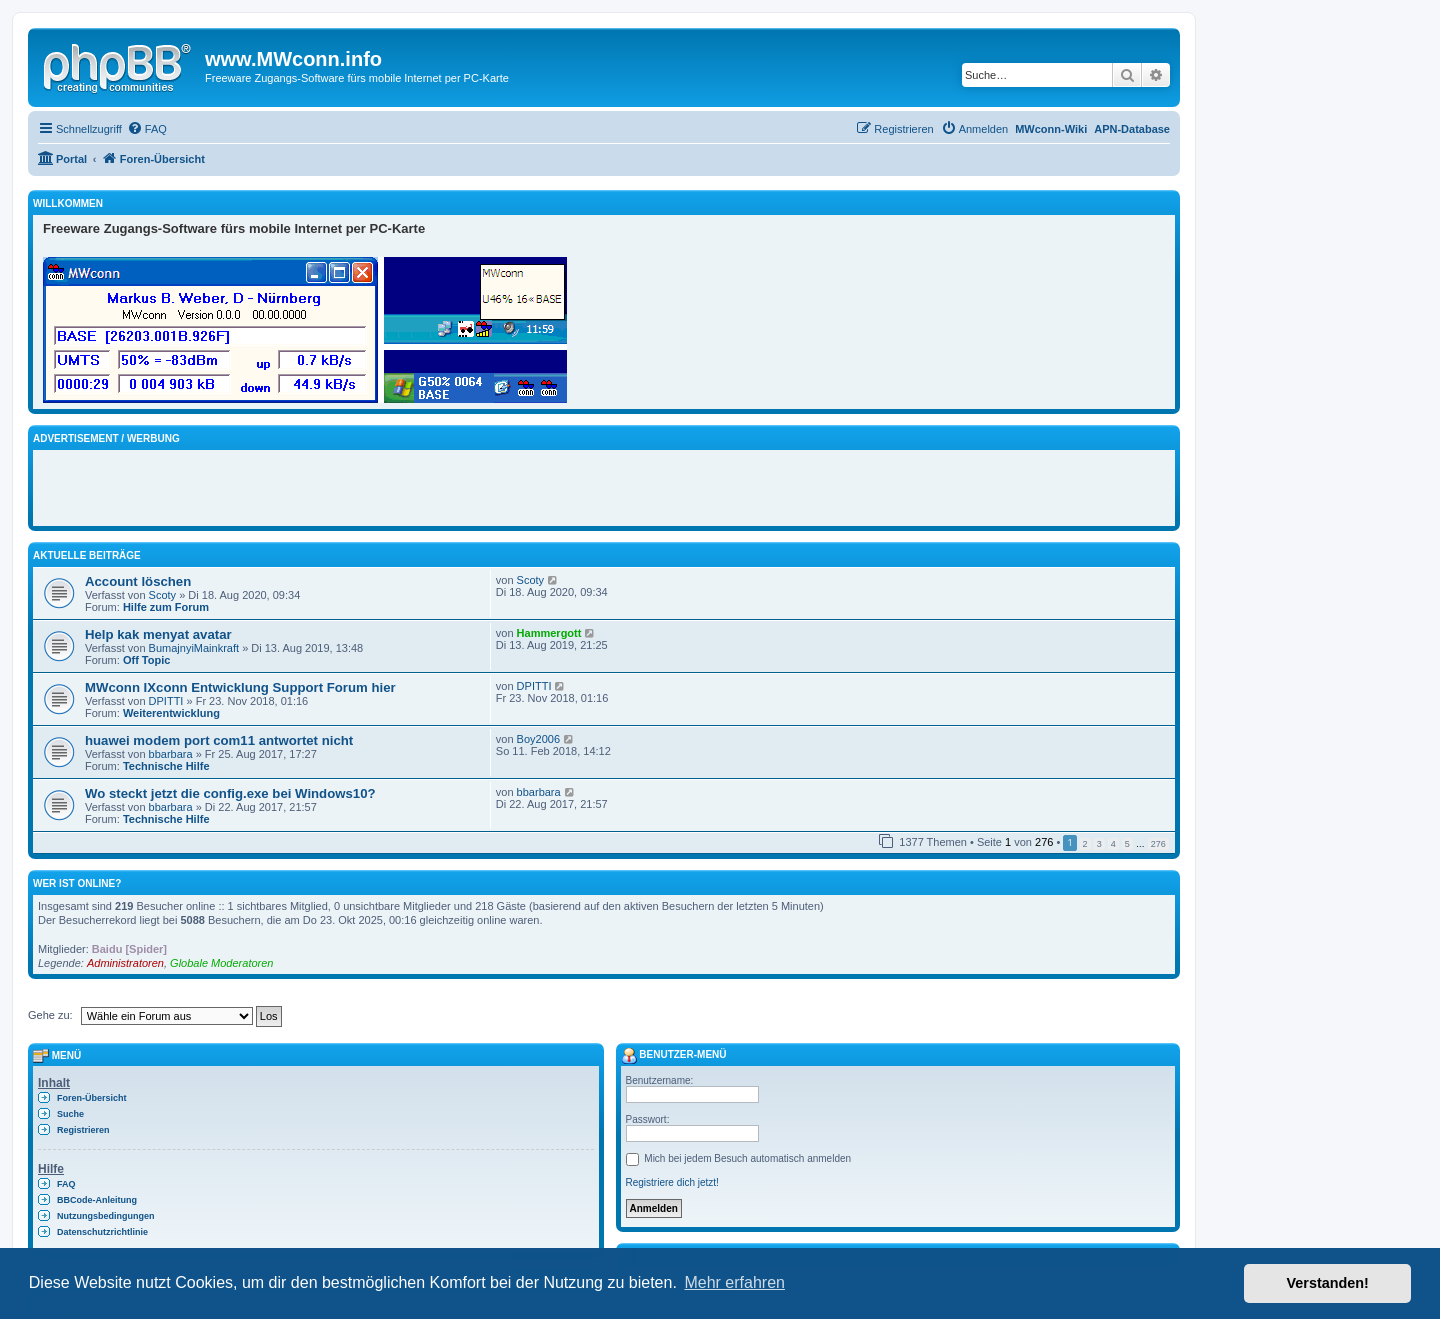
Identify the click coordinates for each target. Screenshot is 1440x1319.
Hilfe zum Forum (166, 607)
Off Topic (146, 660)
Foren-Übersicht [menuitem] (92, 1098)
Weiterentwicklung (171, 713)
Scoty (163, 595)
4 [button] (1113, 844)
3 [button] (1099, 844)
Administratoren (125, 963)
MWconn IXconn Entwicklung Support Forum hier (240, 687)
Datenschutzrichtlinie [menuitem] (102, 1232)
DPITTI (166, 701)
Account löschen (138, 581)
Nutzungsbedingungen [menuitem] (105, 1216)
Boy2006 (538, 739)
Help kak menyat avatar (158, 634)
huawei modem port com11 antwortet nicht (219, 740)
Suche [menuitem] (70, 1114)
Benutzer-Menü (674, 1054)
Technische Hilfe (166, 766)
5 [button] (1127, 844)
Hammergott (549, 633)
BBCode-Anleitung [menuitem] (97, 1200)
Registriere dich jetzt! (672, 1182)
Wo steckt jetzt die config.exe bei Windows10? (230, 793)
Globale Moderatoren (221, 963)
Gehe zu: (50, 1015)
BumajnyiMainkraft (194, 648)
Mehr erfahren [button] (734, 1282)
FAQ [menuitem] (66, 1184)
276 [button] (1158, 844)
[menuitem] (147, 129)
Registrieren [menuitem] (83, 1130)
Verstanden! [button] (1328, 1283)
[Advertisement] (277, 485)
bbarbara (171, 754)
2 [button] (1085, 844)
